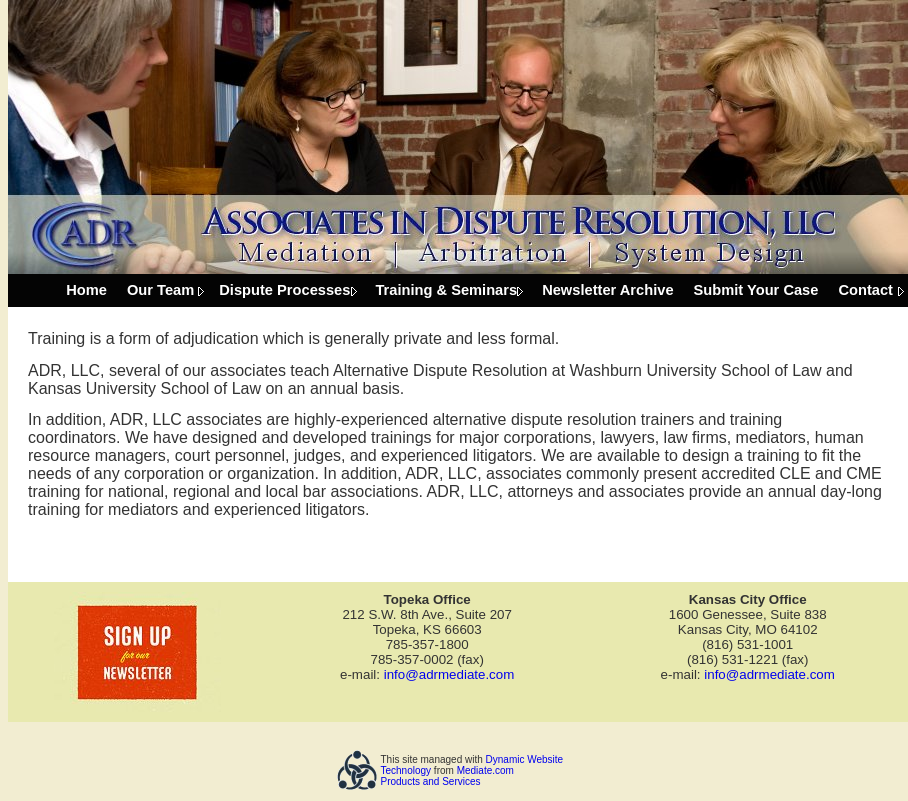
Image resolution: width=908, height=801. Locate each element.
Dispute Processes (284, 290)
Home (86, 290)
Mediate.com (485, 770)
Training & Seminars (446, 290)
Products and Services (431, 781)
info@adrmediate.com (449, 674)
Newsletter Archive (607, 290)
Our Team (160, 290)
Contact (865, 290)
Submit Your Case (756, 290)
